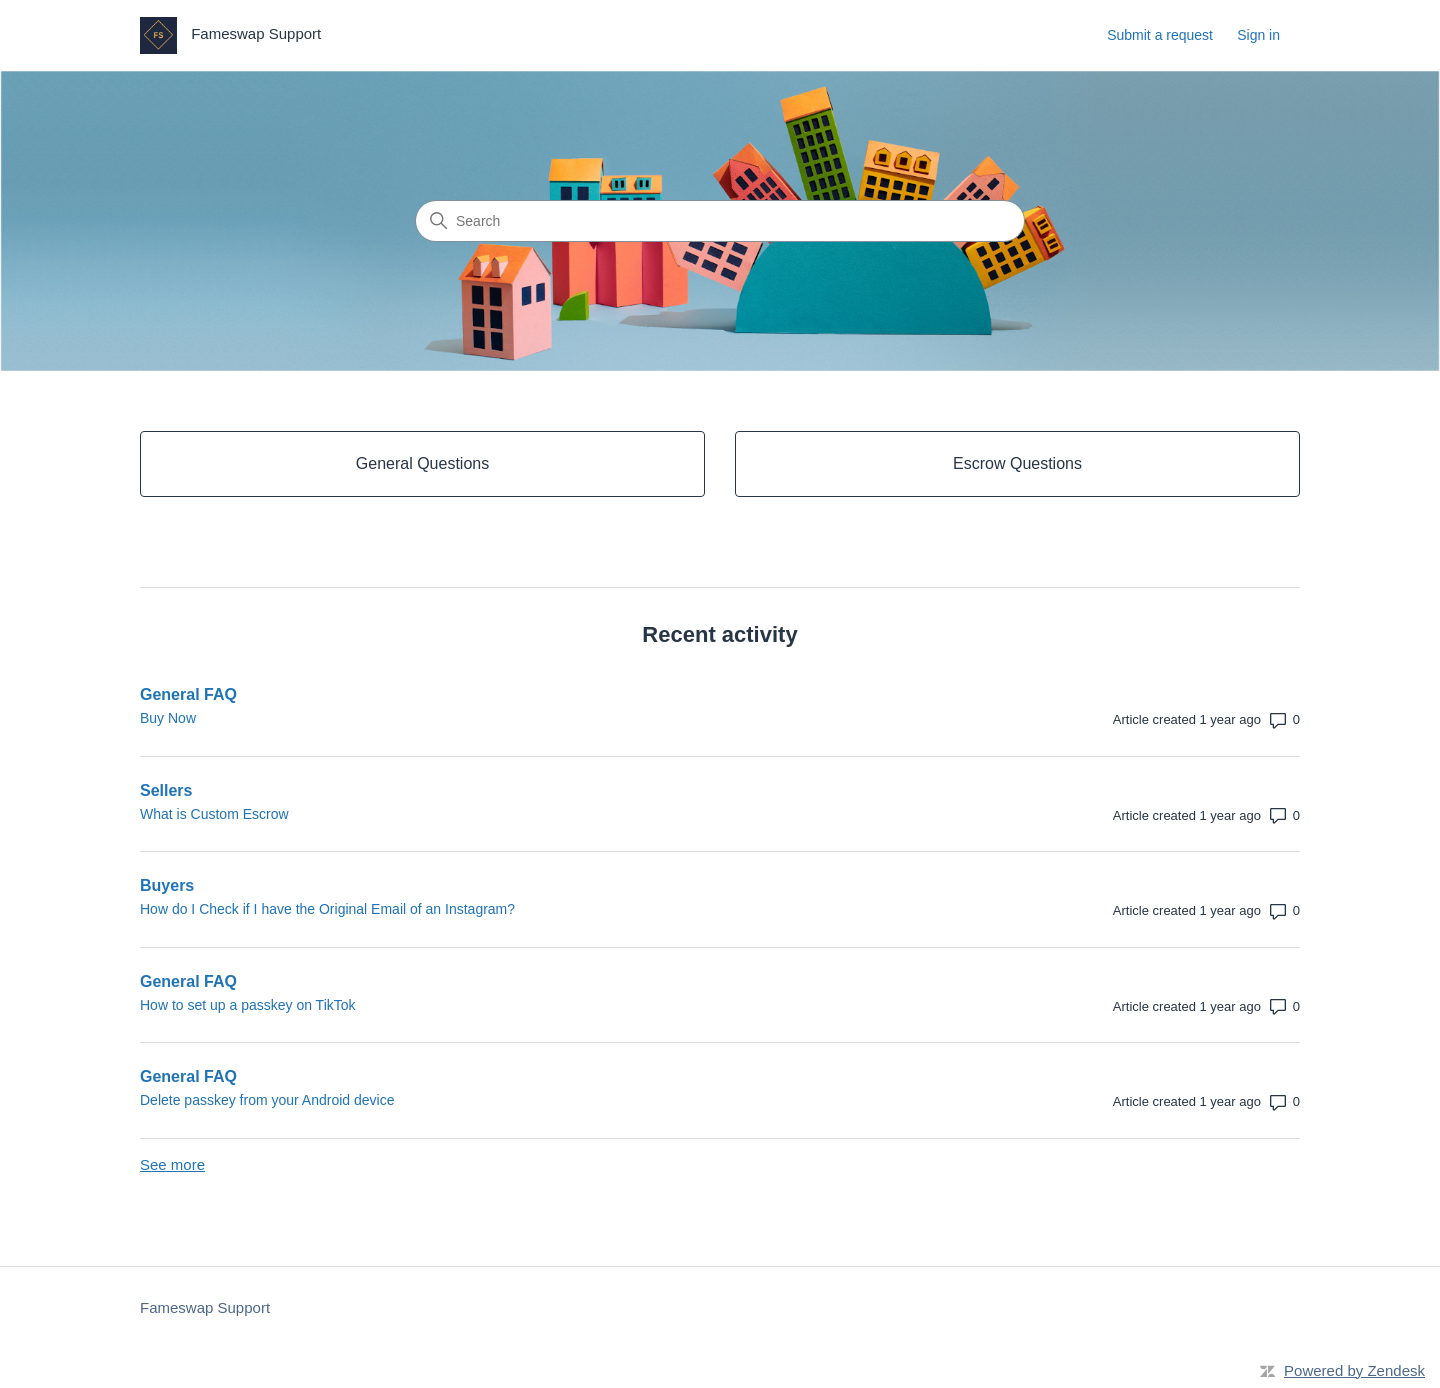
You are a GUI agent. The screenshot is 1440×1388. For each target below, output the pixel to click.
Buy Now (168, 718)
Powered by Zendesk (1354, 1370)
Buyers (167, 885)
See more (172, 1164)
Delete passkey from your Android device (267, 1100)
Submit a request (1160, 35)
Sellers (166, 790)
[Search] (720, 221)
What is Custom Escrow (214, 814)
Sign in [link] (1258, 35)
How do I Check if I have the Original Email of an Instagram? (327, 909)
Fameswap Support (205, 1307)
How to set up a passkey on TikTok (248, 1005)
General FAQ (188, 694)
